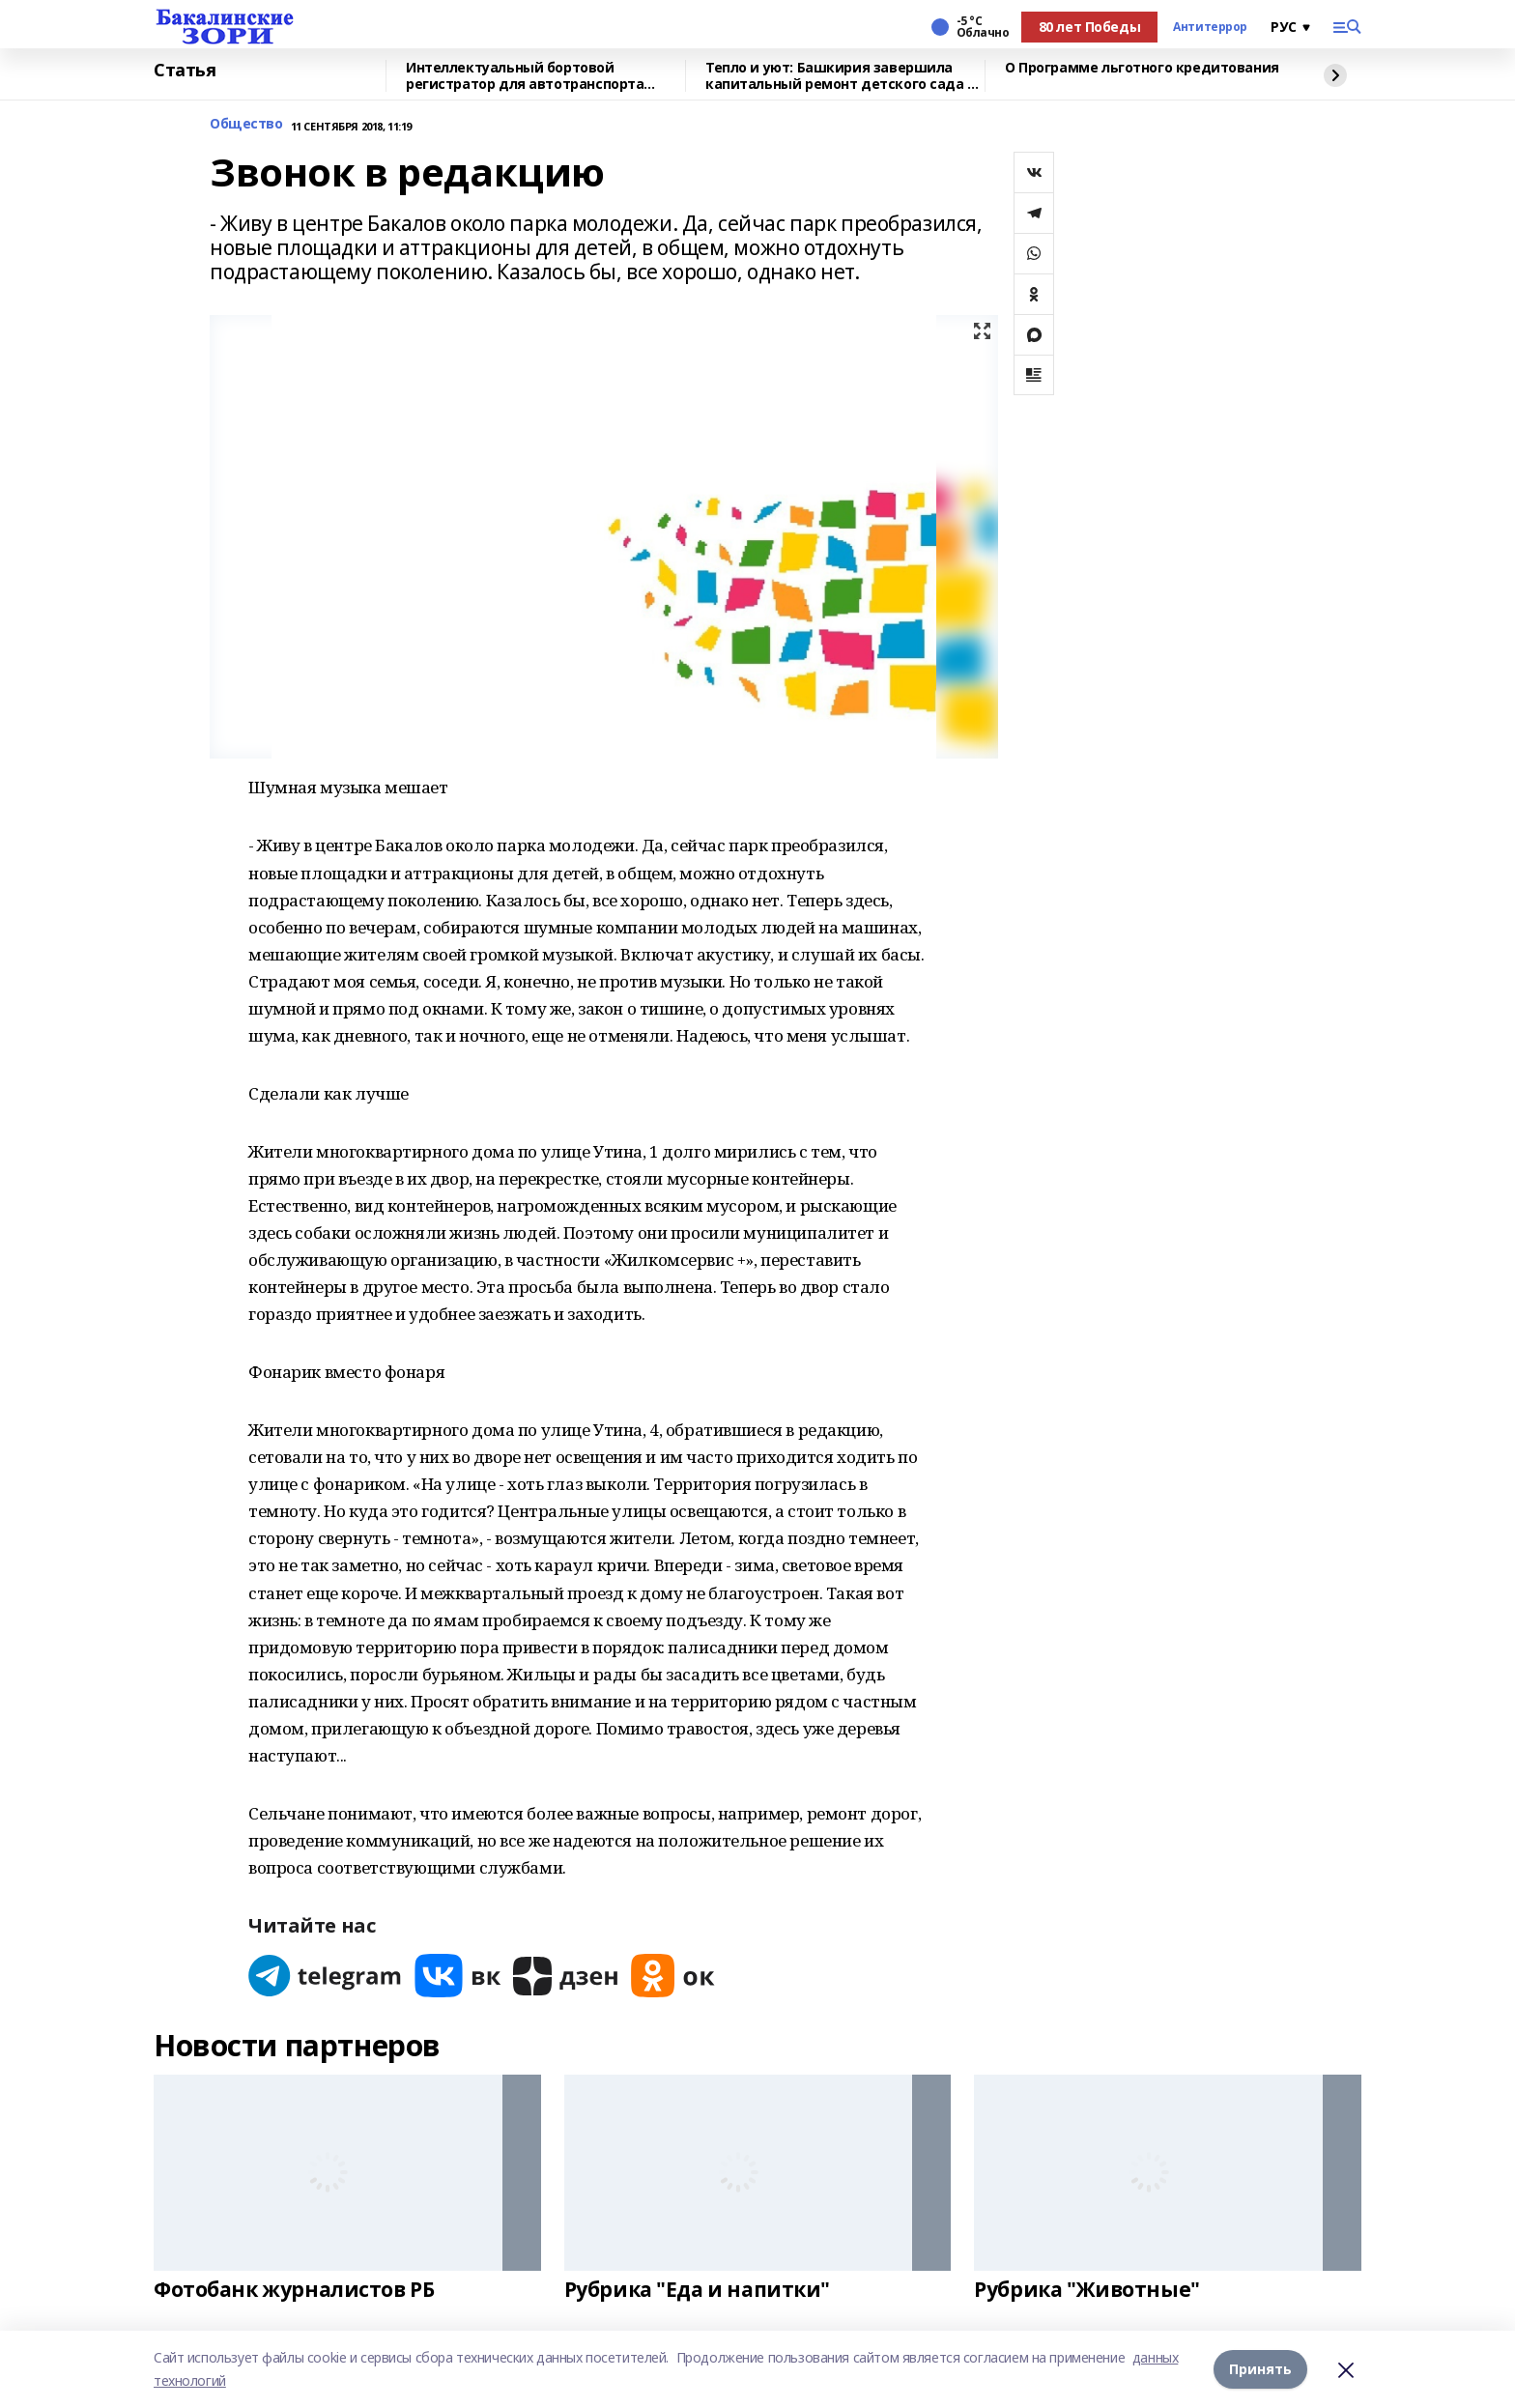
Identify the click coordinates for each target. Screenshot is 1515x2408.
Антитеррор (1210, 27)
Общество (246, 124)
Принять (1260, 2369)
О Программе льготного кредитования (1142, 68)
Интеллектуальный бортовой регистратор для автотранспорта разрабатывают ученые (524, 76)
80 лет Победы (1090, 26)
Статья (184, 70)
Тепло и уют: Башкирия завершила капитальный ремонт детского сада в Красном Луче (840, 76)
